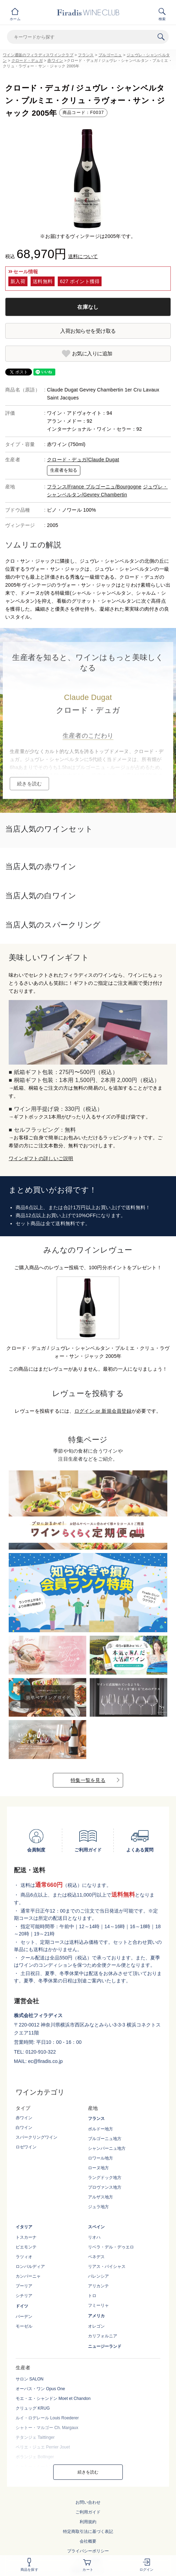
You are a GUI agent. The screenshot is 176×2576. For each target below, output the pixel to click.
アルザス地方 (100, 2197)
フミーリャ (98, 2305)
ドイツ (22, 2306)
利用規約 (88, 2521)
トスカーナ (26, 2237)
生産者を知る (63, 470)
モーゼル (24, 2326)
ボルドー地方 (100, 2129)
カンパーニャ (28, 2276)
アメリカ (96, 2315)
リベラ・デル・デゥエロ (111, 2247)
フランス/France (66, 486)
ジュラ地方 (98, 2206)
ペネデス (96, 2256)
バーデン (24, 2316)
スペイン (96, 2226)
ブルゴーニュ (110, 55)
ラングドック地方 (104, 2177)
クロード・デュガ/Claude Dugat (83, 459)
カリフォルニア (102, 2336)
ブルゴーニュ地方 (104, 2138)
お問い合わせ (88, 2502)
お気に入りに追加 (92, 353)
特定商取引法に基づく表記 (88, 2531)
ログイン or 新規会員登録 (102, 1411)
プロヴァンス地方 (104, 2187)
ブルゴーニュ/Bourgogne (114, 486)
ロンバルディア (30, 2266)
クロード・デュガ (27, 60)
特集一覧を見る (88, 1780)
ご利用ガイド (88, 2512)
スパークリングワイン (36, 2137)
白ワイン (24, 2127)
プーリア (24, 2286)
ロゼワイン (26, 2147)
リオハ (94, 2237)
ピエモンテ (26, 2247)
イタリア (24, 2226)
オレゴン (96, 2326)
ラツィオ (24, 2256)
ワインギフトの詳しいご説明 (41, 1158)
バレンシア (98, 2276)
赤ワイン (55, 60)
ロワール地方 (100, 2158)
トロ (92, 2295)
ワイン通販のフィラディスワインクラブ (38, 55)
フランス (86, 55)
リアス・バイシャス (107, 2266)
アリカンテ (98, 2286)
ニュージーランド (104, 2346)
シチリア (24, 2295)
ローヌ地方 (98, 2167)
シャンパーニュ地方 (107, 2148)
